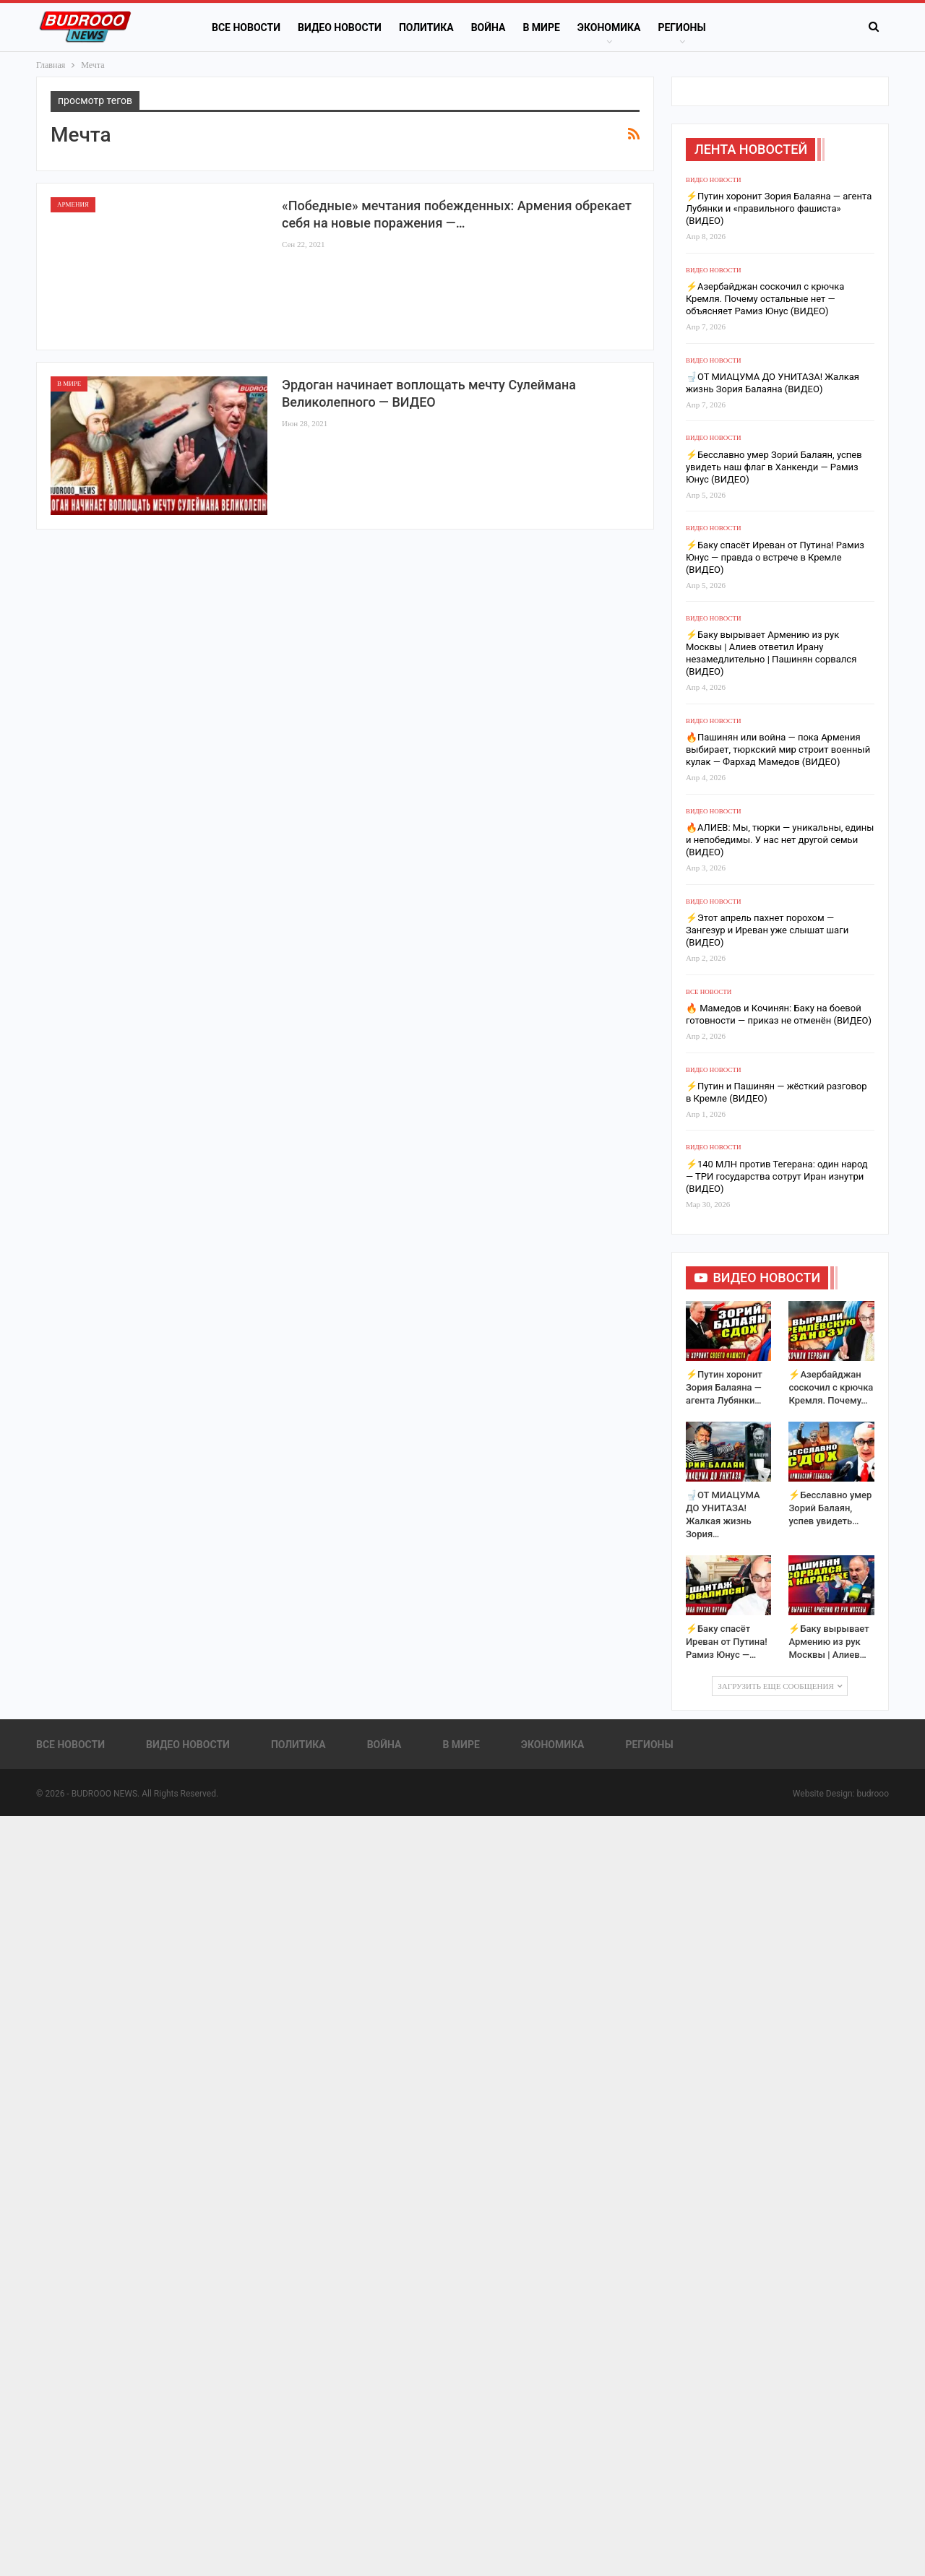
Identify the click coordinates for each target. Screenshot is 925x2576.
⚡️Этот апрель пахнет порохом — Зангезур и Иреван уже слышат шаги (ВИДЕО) (767, 930)
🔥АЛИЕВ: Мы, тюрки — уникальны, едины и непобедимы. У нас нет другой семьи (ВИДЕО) (780, 839)
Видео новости (340, 27)
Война (488, 27)
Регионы (681, 27)
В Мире (540, 27)
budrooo (872, 1794)
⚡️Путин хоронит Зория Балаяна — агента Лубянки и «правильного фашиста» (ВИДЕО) (779, 208)
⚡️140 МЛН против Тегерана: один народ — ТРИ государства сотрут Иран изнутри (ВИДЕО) (777, 1176)
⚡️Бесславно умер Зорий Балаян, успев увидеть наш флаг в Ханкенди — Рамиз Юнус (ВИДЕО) (774, 467)
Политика (426, 27)
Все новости (246, 27)
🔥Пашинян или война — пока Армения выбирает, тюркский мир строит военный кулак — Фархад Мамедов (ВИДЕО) (778, 749)
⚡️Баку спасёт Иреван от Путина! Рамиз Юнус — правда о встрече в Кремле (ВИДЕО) (775, 557)
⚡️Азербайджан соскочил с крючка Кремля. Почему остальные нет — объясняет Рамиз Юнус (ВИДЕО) (765, 298)
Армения (73, 204)
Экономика (609, 27)
